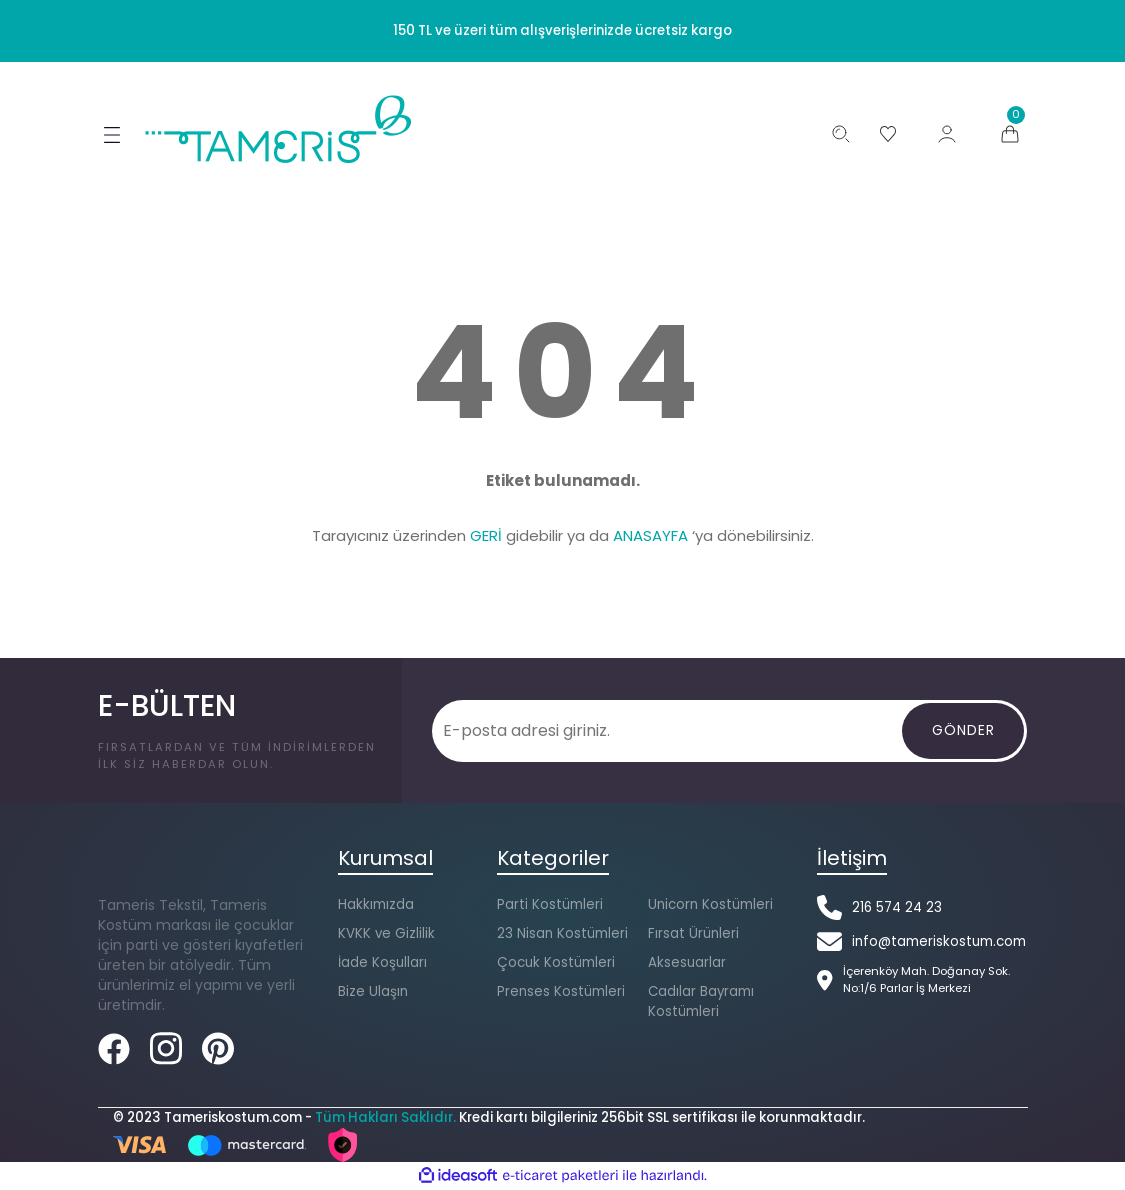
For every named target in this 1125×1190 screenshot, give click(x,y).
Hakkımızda (376, 904)
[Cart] (1010, 134)
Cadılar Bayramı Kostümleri (701, 1001)
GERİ (486, 535)
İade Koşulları (382, 962)
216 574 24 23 (897, 907)
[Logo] (280, 129)
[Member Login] (947, 134)
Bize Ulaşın (373, 991)
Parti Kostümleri (550, 904)
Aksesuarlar (687, 962)
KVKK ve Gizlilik (386, 933)
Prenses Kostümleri (561, 991)
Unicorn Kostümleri (710, 904)
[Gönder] (963, 731)
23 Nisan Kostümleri (562, 933)
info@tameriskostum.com (939, 941)
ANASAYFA (650, 535)
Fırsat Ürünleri (693, 933)
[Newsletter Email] (668, 731)
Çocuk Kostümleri (556, 962)
